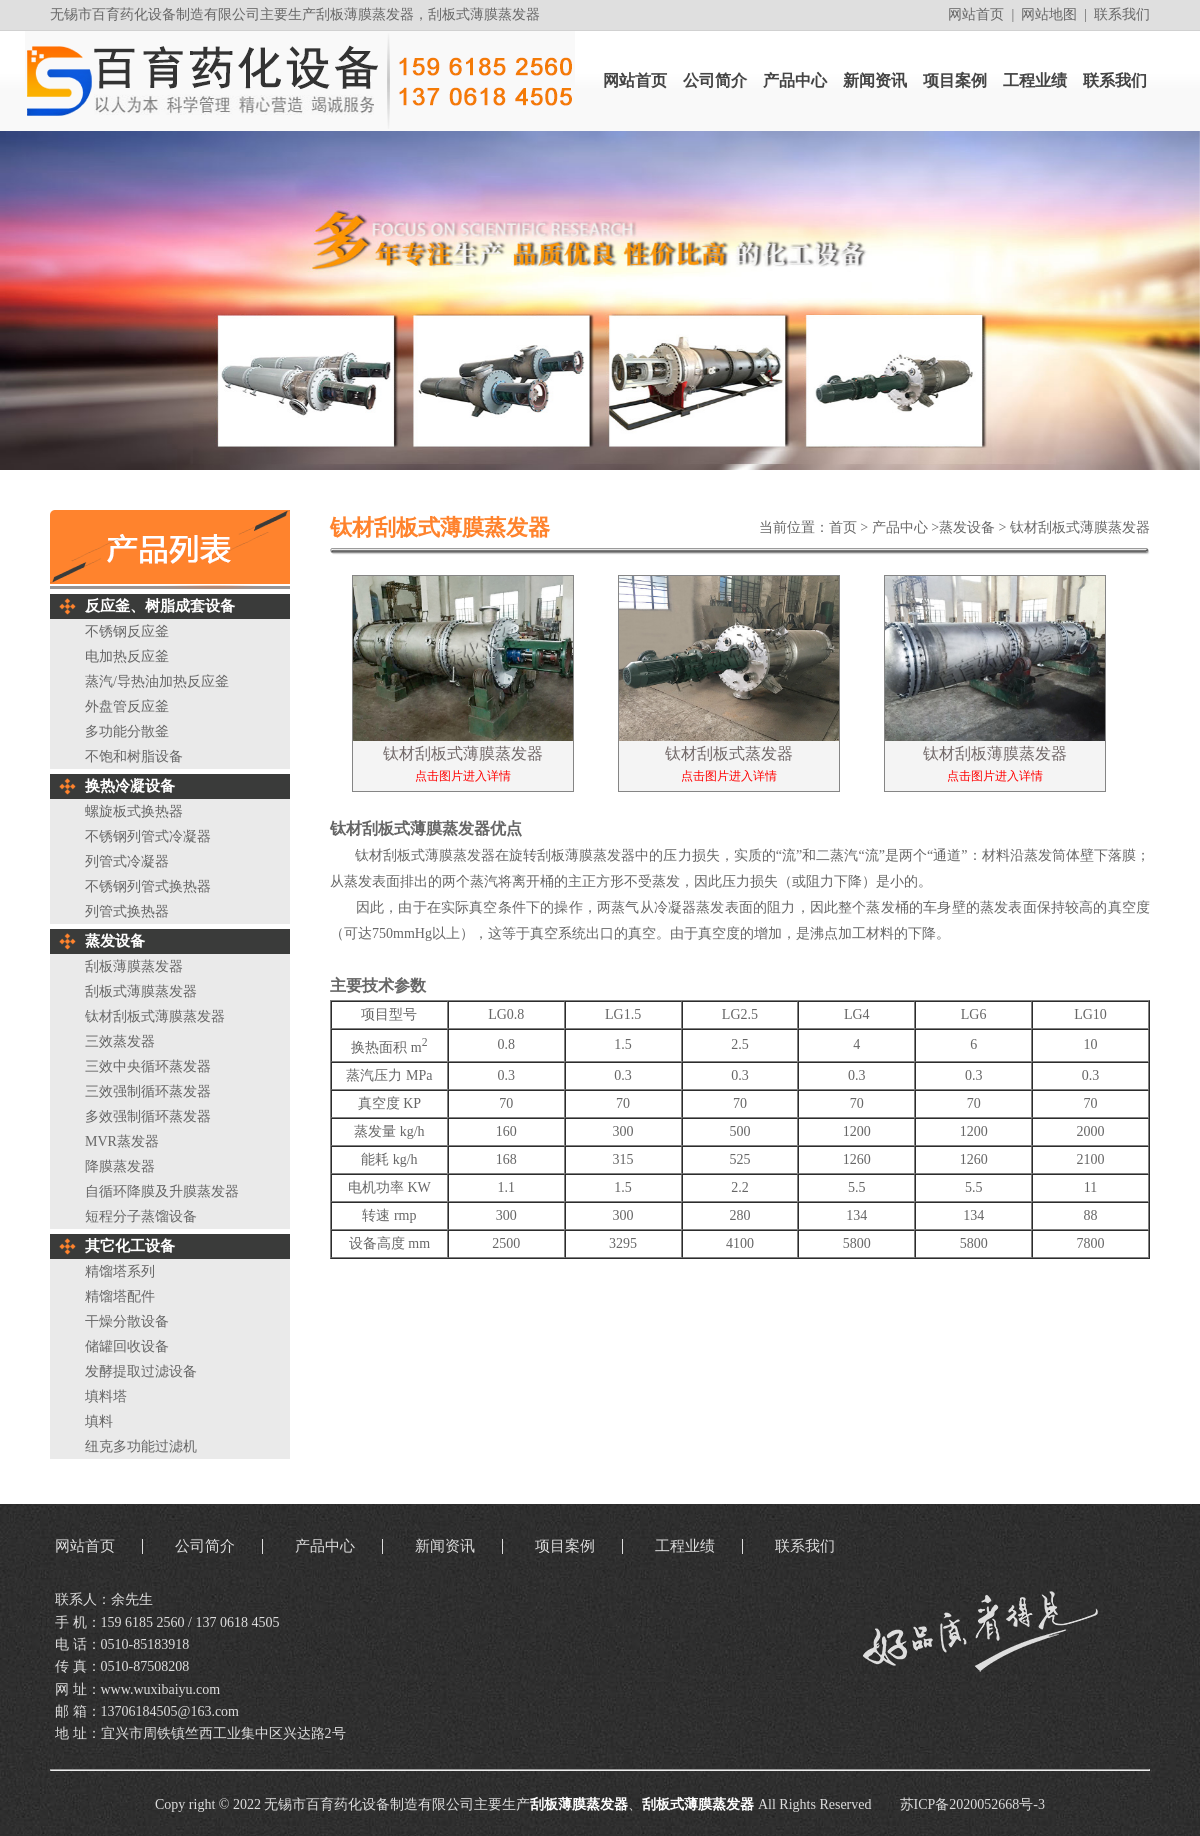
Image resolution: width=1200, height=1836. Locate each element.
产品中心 (900, 527)
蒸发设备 (967, 527)
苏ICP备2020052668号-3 (972, 1804)
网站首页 (976, 14)
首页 (843, 527)
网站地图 (1049, 14)
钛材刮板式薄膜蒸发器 (1080, 527)
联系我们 (1122, 14)
